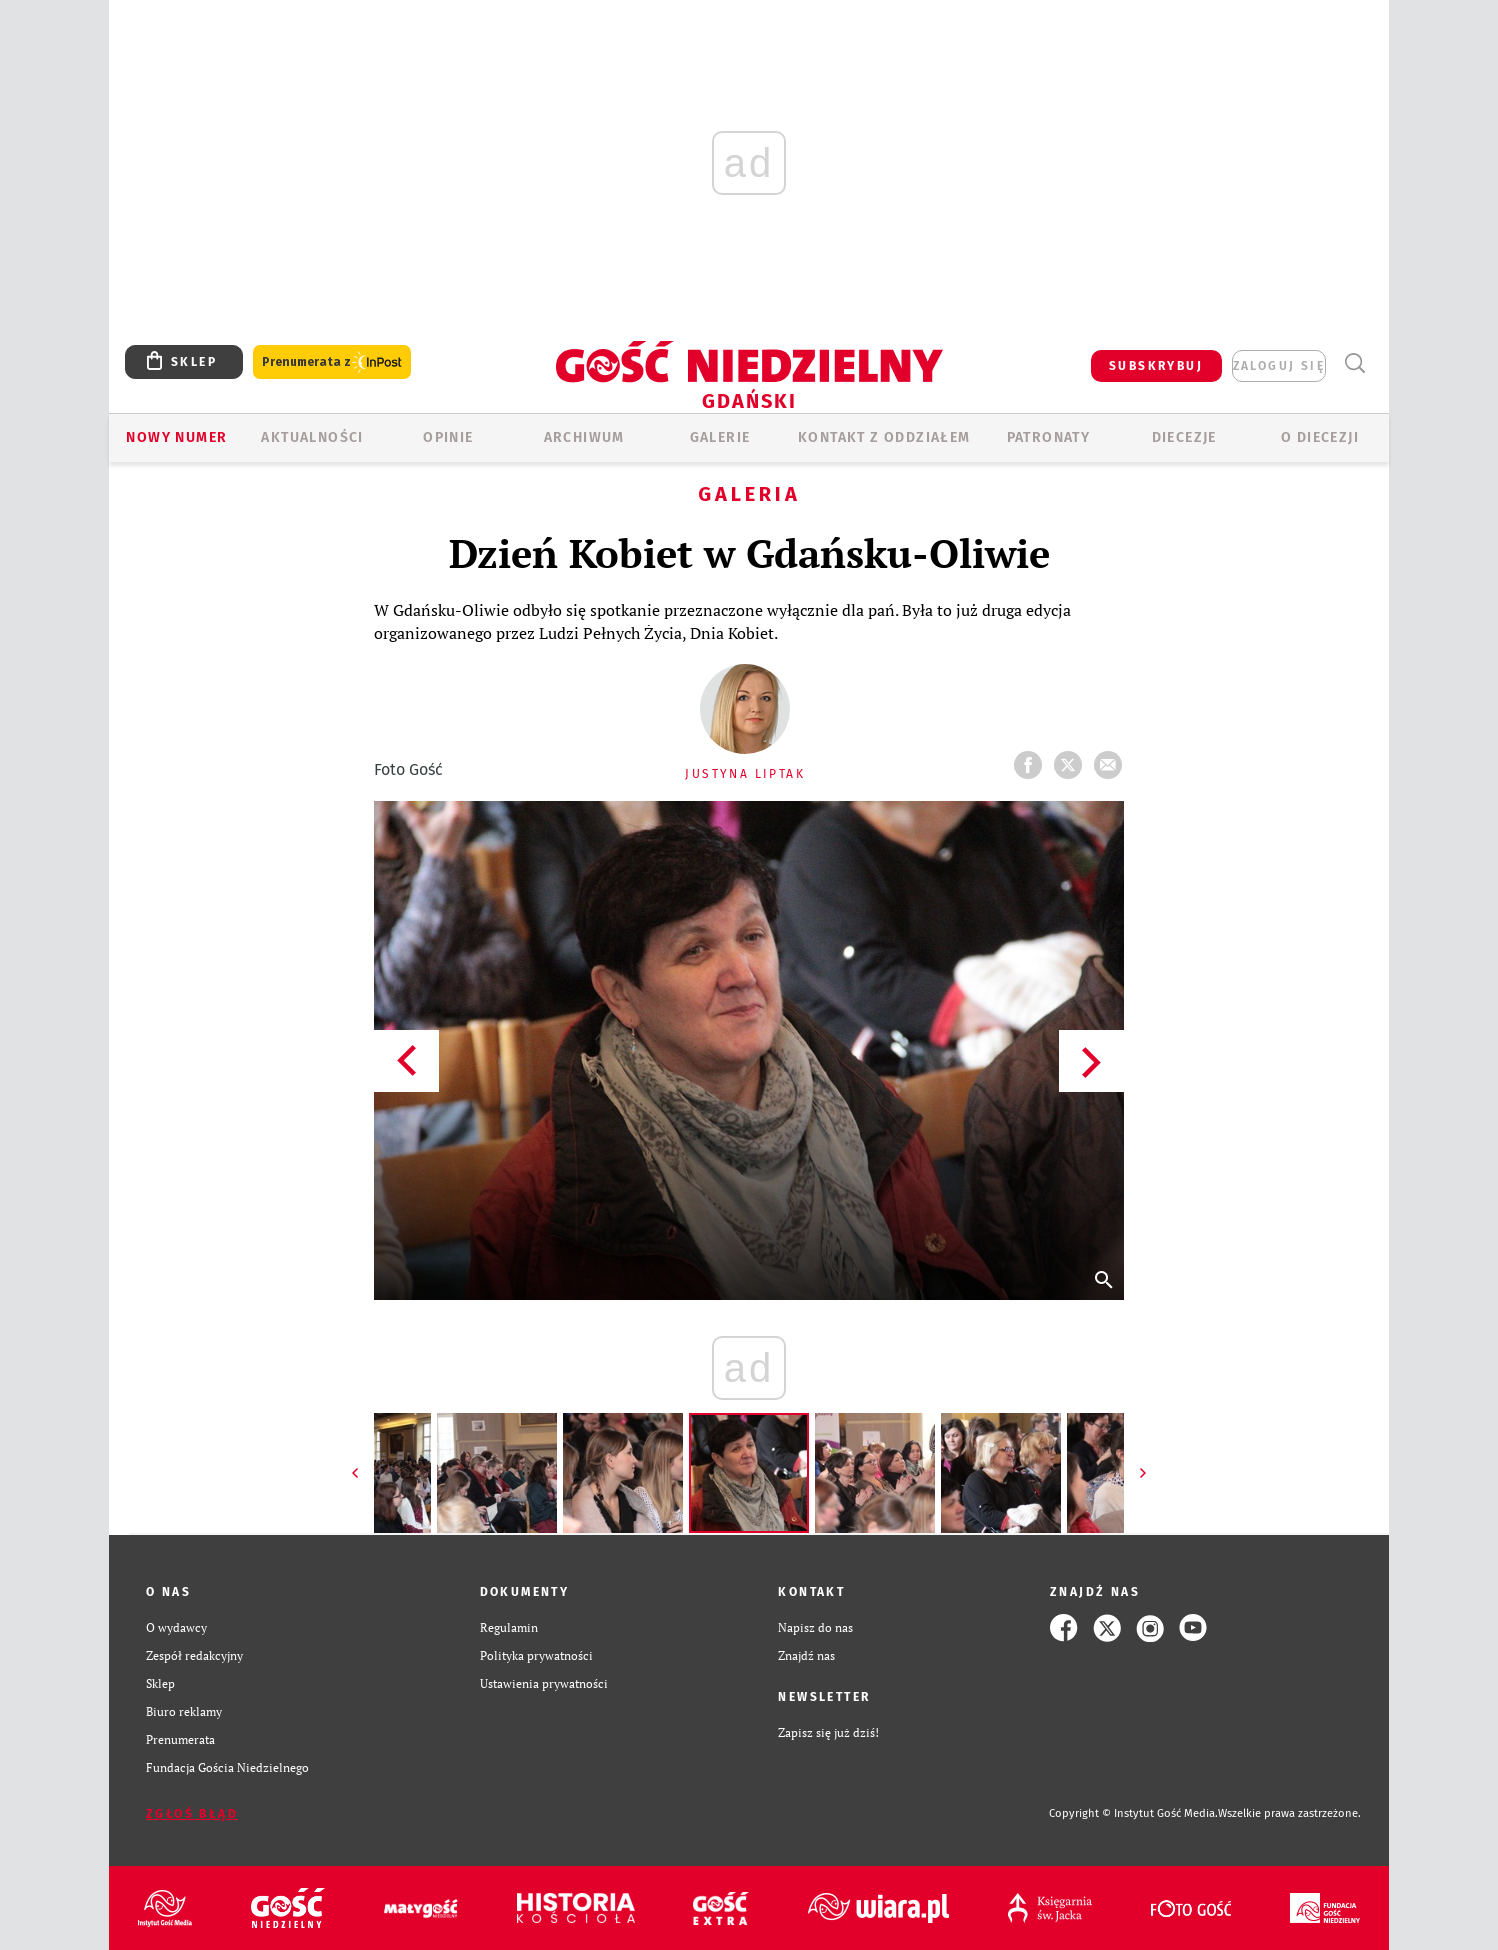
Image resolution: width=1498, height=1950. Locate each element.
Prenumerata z (332, 362)
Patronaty (1049, 437)
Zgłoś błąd (192, 1814)
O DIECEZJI (1320, 437)
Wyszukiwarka (1354, 363)
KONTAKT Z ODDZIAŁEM (884, 437)
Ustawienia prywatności (544, 1683)
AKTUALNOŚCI (312, 437)
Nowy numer (176, 437)
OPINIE (448, 437)
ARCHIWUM (584, 437)
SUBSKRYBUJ (1156, 366)
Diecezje (1184, 437)
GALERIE (720, 437)
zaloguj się (1279, 366)
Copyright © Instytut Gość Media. (1133, 1813)
